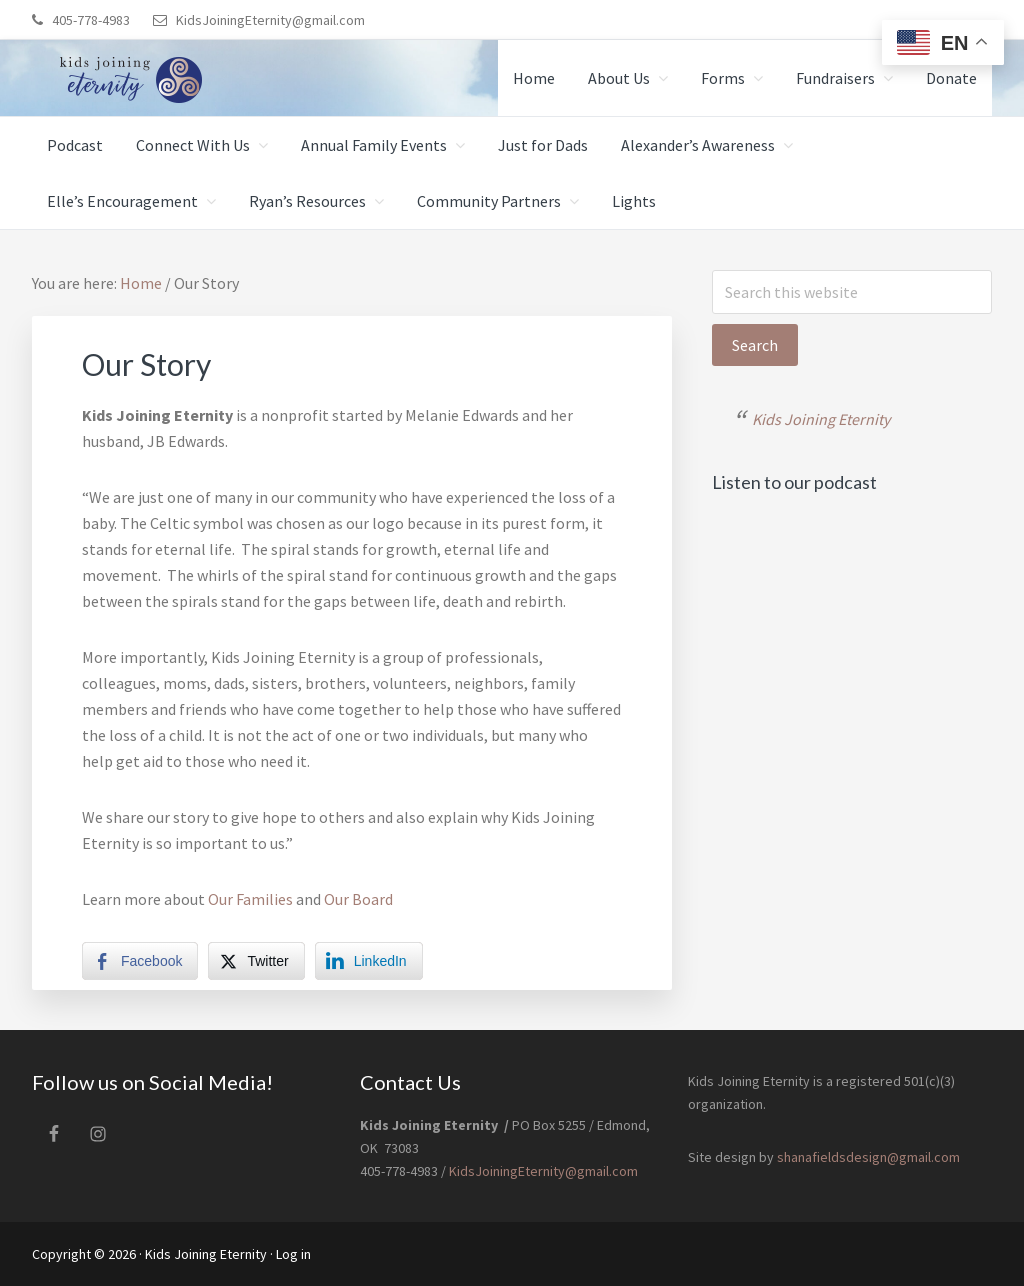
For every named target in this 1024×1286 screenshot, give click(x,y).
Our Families (250, 899)
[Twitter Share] (256, 961)
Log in (293, 1254)
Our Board (358, 899)
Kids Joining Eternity (821, 419)
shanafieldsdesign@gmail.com (867, 1157)
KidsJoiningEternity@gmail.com (270, 20)
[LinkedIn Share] (369, 961)
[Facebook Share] (140, 961)
